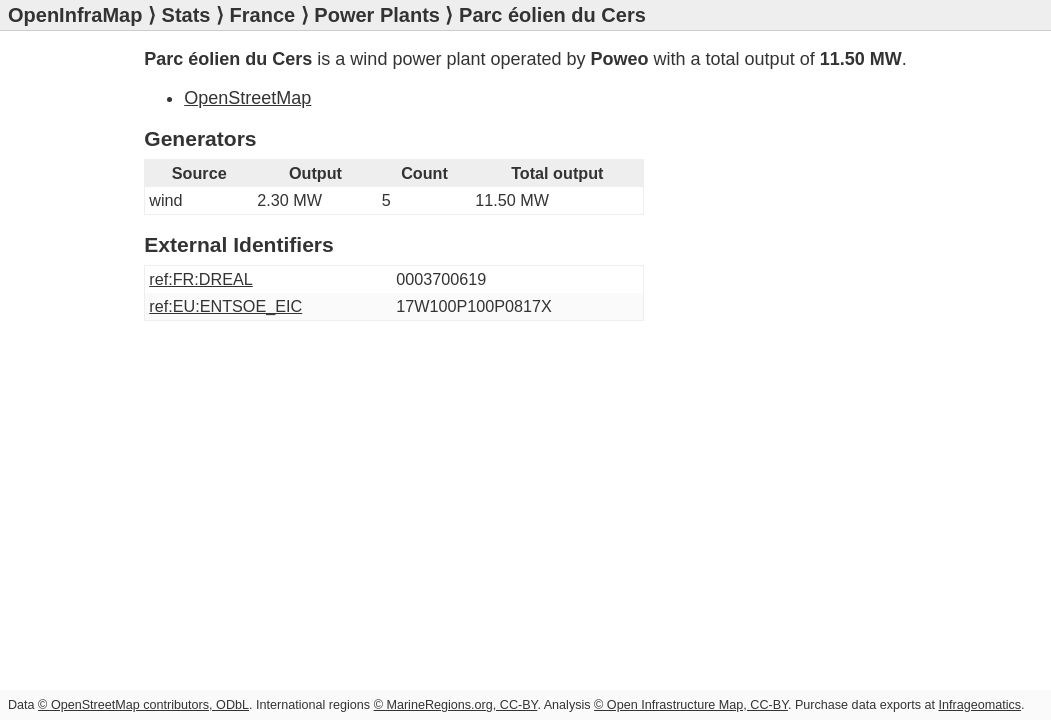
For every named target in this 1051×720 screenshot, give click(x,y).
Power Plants (377, 15)
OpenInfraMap (75, 15)
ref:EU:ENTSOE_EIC (225, 306)
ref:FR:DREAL (200, 279)
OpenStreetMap (247, 98)
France (263, 15)
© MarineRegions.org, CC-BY (456, 705)
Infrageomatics (979, 705)
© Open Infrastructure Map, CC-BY (691, 705)
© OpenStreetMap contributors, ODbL (143, 705)
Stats (186, 15)
